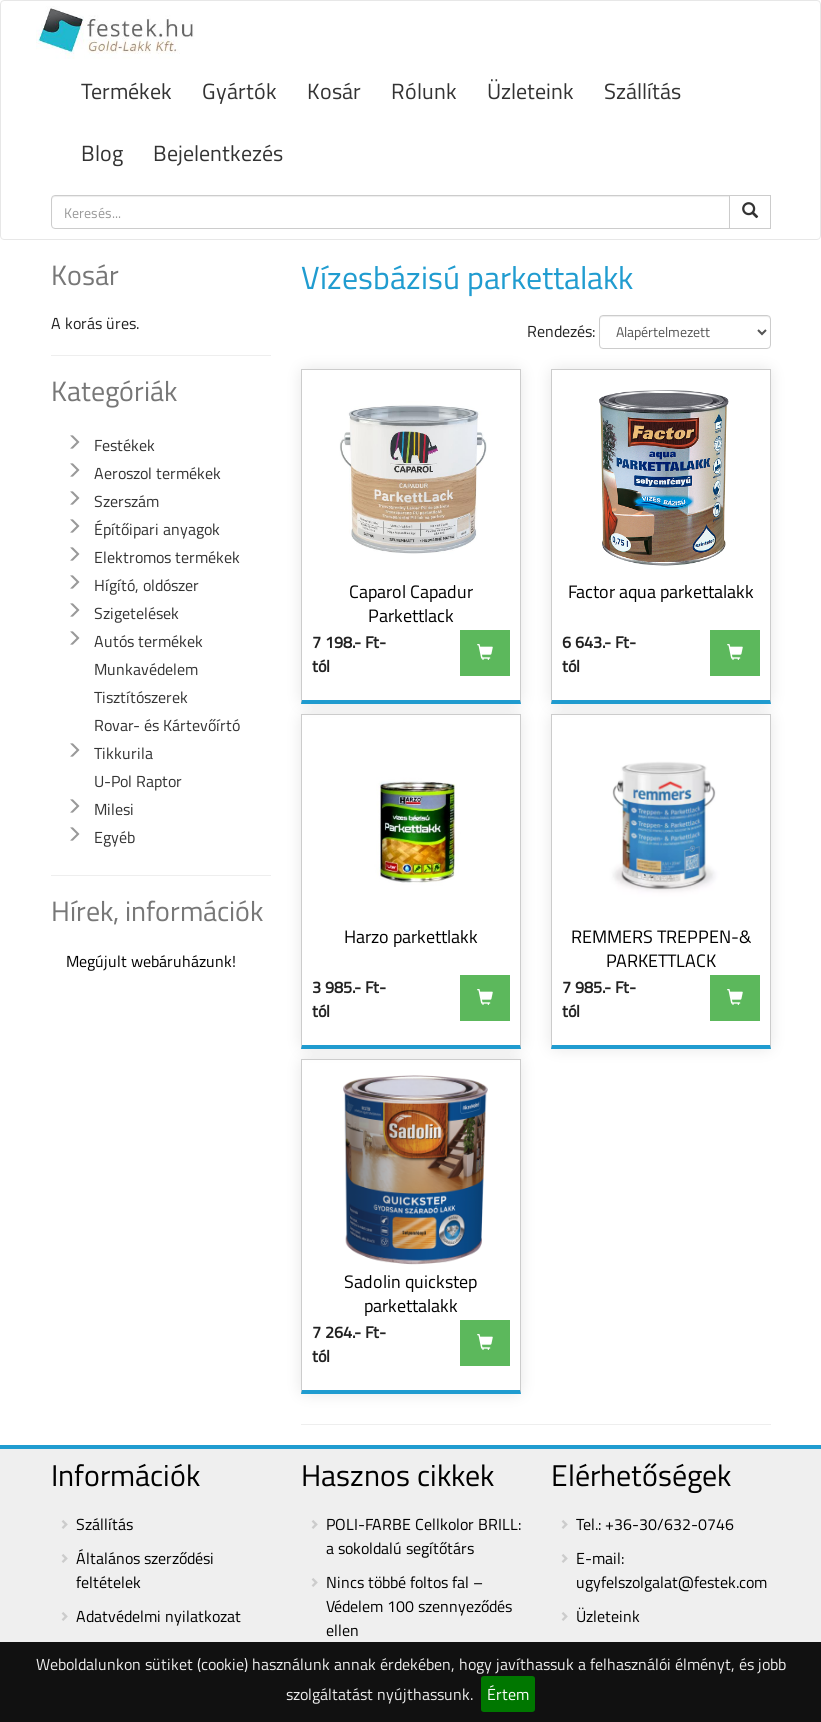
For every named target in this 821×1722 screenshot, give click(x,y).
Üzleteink (530, 91)
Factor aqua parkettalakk (661, 591)
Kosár (334, 91)
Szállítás (642, 91)
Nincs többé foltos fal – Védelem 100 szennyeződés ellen (419, 1606)
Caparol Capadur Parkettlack (411, 603)
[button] (74, 443)
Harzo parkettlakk (411, 936)
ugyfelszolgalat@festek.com (671, 1582)
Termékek (126, 91)
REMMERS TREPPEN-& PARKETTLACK (661, 948)
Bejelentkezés (218, 153)
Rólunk (424, 91)
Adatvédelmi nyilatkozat (158, 1616)
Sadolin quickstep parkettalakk (410, 1293)
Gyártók (239, 91)
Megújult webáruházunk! (151, 961)
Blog (102, 153)
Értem (508, 1694)
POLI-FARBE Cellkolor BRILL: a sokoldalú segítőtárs (423, 1536)
